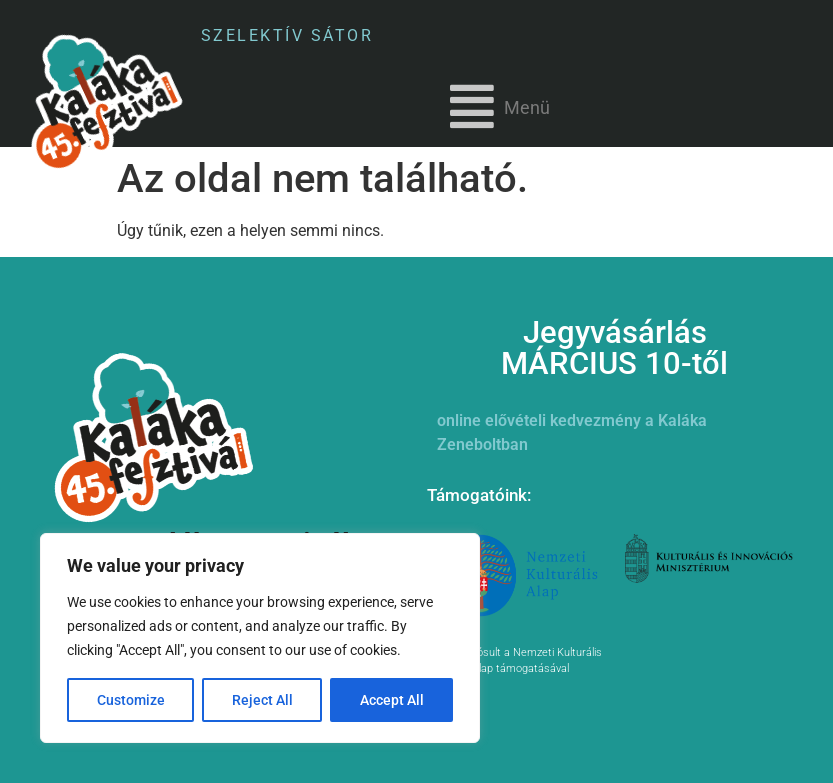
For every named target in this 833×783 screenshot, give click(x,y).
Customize (131, 700)
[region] (260, 638)
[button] (500, 107)
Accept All (392, 700)
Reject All (262, 700)
